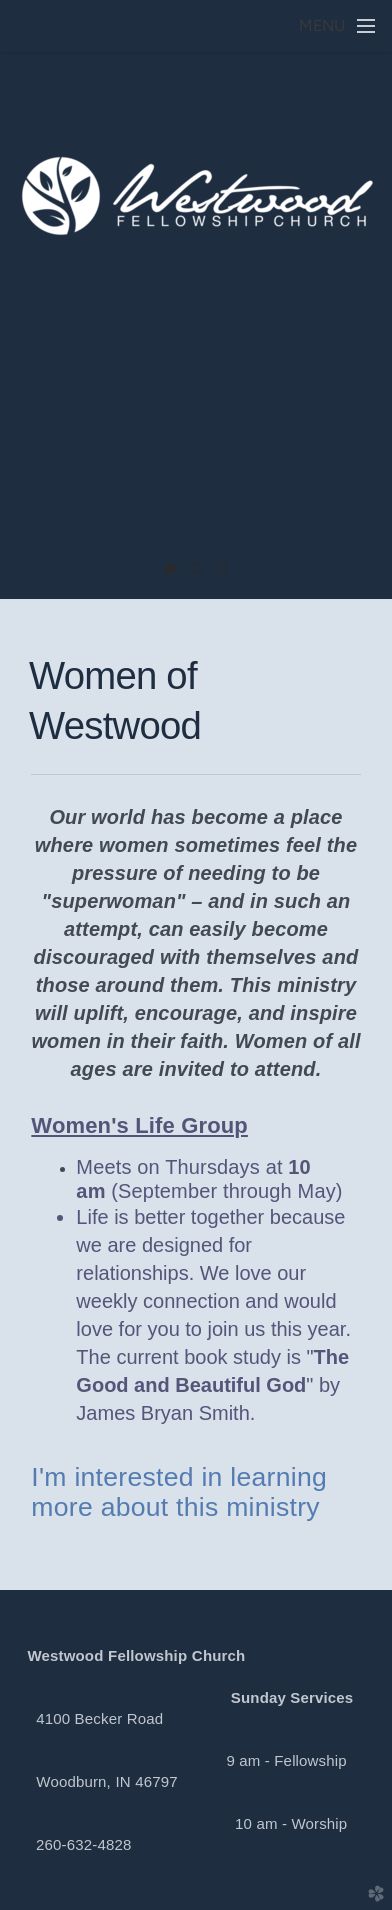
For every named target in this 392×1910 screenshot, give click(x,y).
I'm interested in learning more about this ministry (179, 1492)
